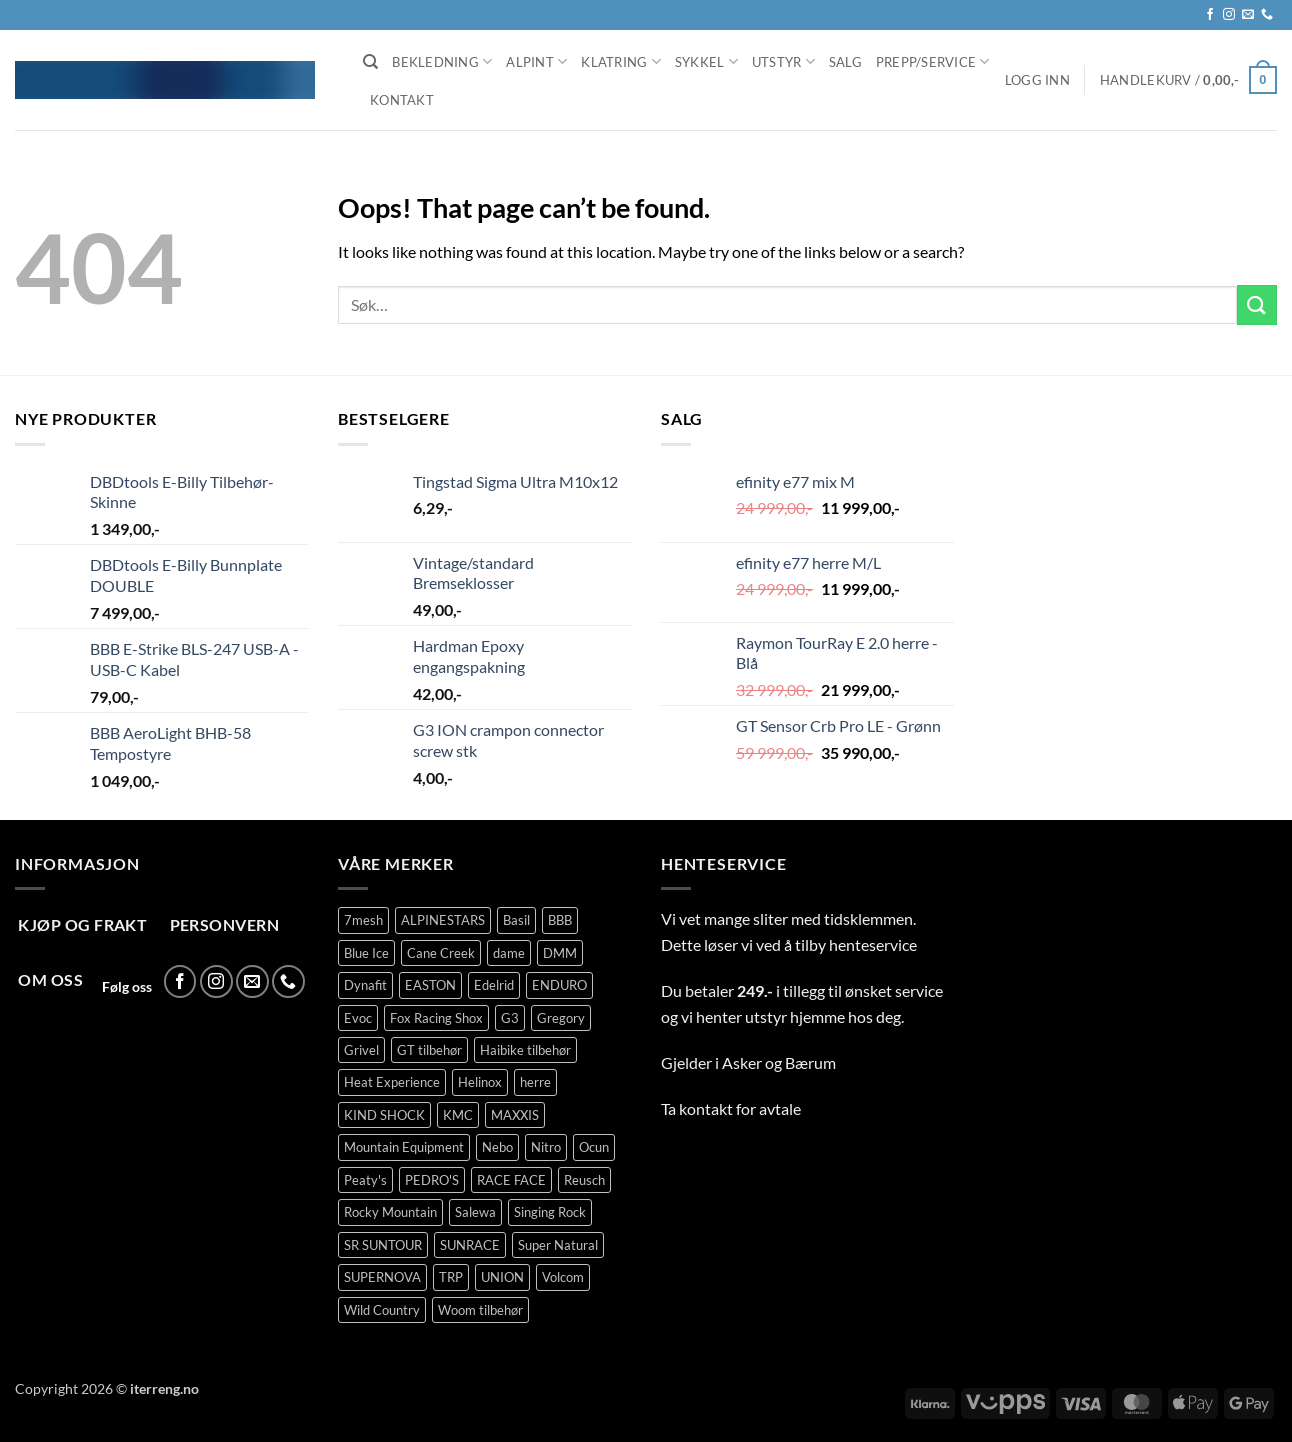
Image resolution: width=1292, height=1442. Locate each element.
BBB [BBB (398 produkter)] (560, 920)
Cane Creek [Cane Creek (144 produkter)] (441, 953)
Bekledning (442, 61)
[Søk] (370, 62)
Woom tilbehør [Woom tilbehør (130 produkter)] (480, 1310)
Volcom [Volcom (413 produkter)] (563, 1277)
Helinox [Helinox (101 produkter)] (480, 1082)
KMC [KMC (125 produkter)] (458, 1115)
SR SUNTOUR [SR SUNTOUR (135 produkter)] (383, 1245)
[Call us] (1267, 15)
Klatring (621, 61)
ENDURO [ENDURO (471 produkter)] (559, 985)
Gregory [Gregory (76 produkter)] (561, 1018)
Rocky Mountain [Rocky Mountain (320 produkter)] (390, 1212)
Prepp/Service (933, 61)
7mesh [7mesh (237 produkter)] (363, 920)
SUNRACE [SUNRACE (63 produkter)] (470, 1245)
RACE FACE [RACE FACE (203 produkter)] (511, 1180)
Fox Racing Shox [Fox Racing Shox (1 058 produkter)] (436, 1018)
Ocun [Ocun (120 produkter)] (594, 1147)
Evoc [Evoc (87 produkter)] (358, 1018)
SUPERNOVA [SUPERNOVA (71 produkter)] (382, 1277)
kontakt (706, 1108)
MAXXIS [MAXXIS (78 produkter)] (515, 1115)
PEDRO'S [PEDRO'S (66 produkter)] (432, 1180)
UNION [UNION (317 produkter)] (502, 1277)
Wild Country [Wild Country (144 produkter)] (382, 1310)
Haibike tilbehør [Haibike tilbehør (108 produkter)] (525, 1050)
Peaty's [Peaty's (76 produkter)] (365, 1180)
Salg (845, 62)
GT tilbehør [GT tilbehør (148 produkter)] (429, 1050)
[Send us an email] (1248, 15)
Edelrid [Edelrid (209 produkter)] (494, 985)
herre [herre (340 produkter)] (535, 1082)
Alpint (536, 61)
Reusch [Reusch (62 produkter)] (584, 1180)
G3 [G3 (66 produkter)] (510, 1018)
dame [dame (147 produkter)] (509, 953)
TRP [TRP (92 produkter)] (451, 1277)
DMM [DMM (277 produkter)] (560, 953)
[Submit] (1257, 304)
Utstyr (783, 61)
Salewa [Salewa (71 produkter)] (475, 1212)
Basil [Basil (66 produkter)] (516, 920)
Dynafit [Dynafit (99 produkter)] (365, 985)
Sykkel (706, 61)
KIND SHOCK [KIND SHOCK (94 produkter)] (384, 1115)
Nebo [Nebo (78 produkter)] (497, 1147)
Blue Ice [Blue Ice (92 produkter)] (366, 953)
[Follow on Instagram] (1229, 15)
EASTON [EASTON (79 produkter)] (430, 985)
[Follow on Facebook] (1210, 15)
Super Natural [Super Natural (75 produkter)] (558, 1245)
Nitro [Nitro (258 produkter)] (546, 1147)
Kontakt (402, 100)
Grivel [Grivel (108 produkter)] (361, 1050)
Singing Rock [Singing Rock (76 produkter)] (550, 1212)
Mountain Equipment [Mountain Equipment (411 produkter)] (404, 1147)
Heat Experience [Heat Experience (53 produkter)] (392, 1082)
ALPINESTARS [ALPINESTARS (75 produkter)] (443, 920)
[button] (1037, 80)
